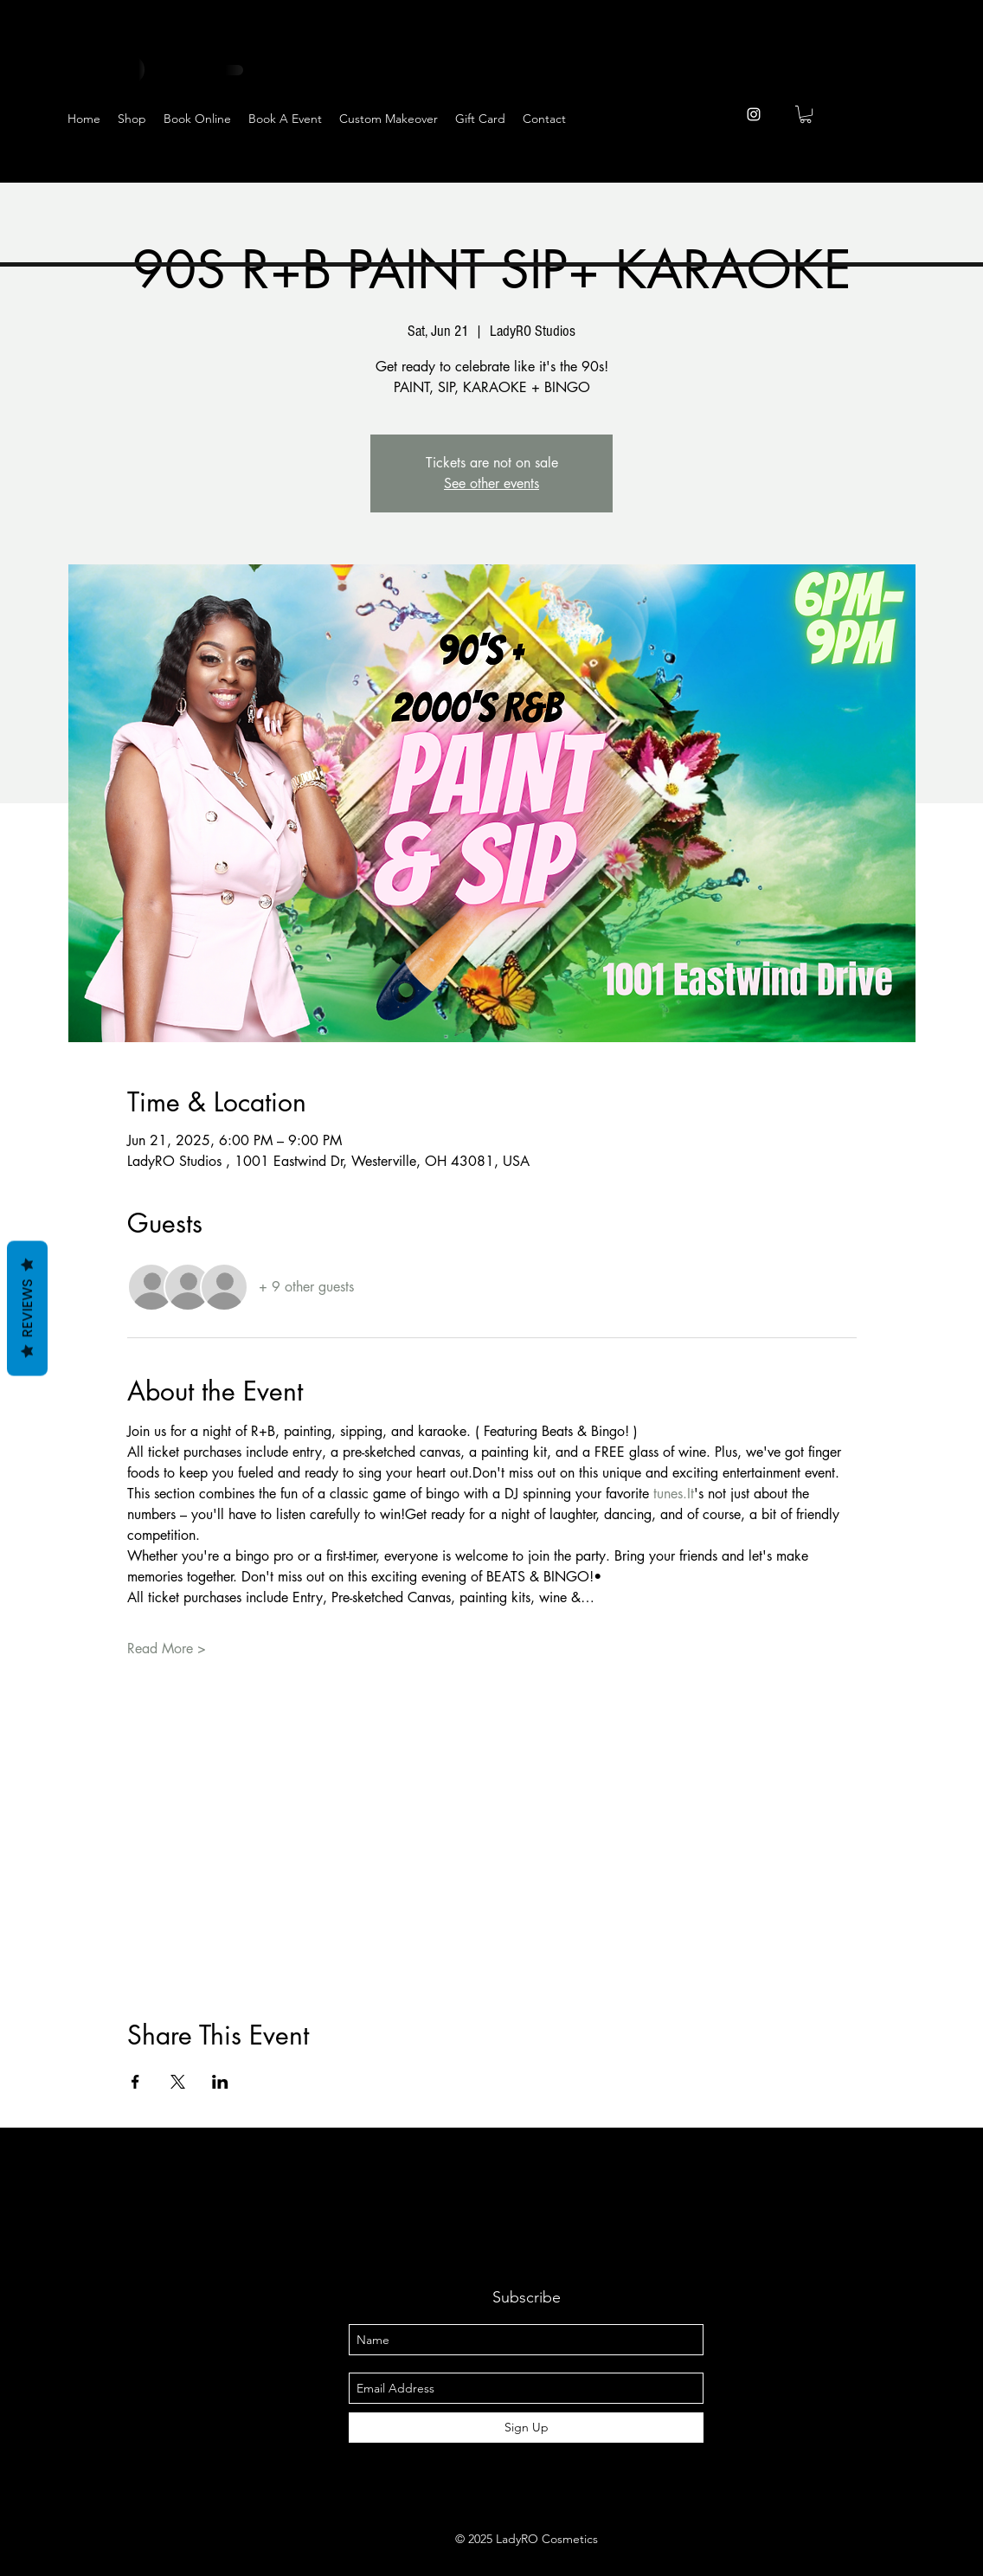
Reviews (27, 1309)
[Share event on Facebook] (135, 2082)
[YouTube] (906, 166)
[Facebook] (821, 166)
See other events (491, 483)
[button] (805, 114)
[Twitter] (864, 166)
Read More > (166, 1648)
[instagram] (753, 114)
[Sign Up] (526, 2427)
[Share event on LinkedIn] (220, 2082)
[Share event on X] (178, 2082)
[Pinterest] (949, 166)
